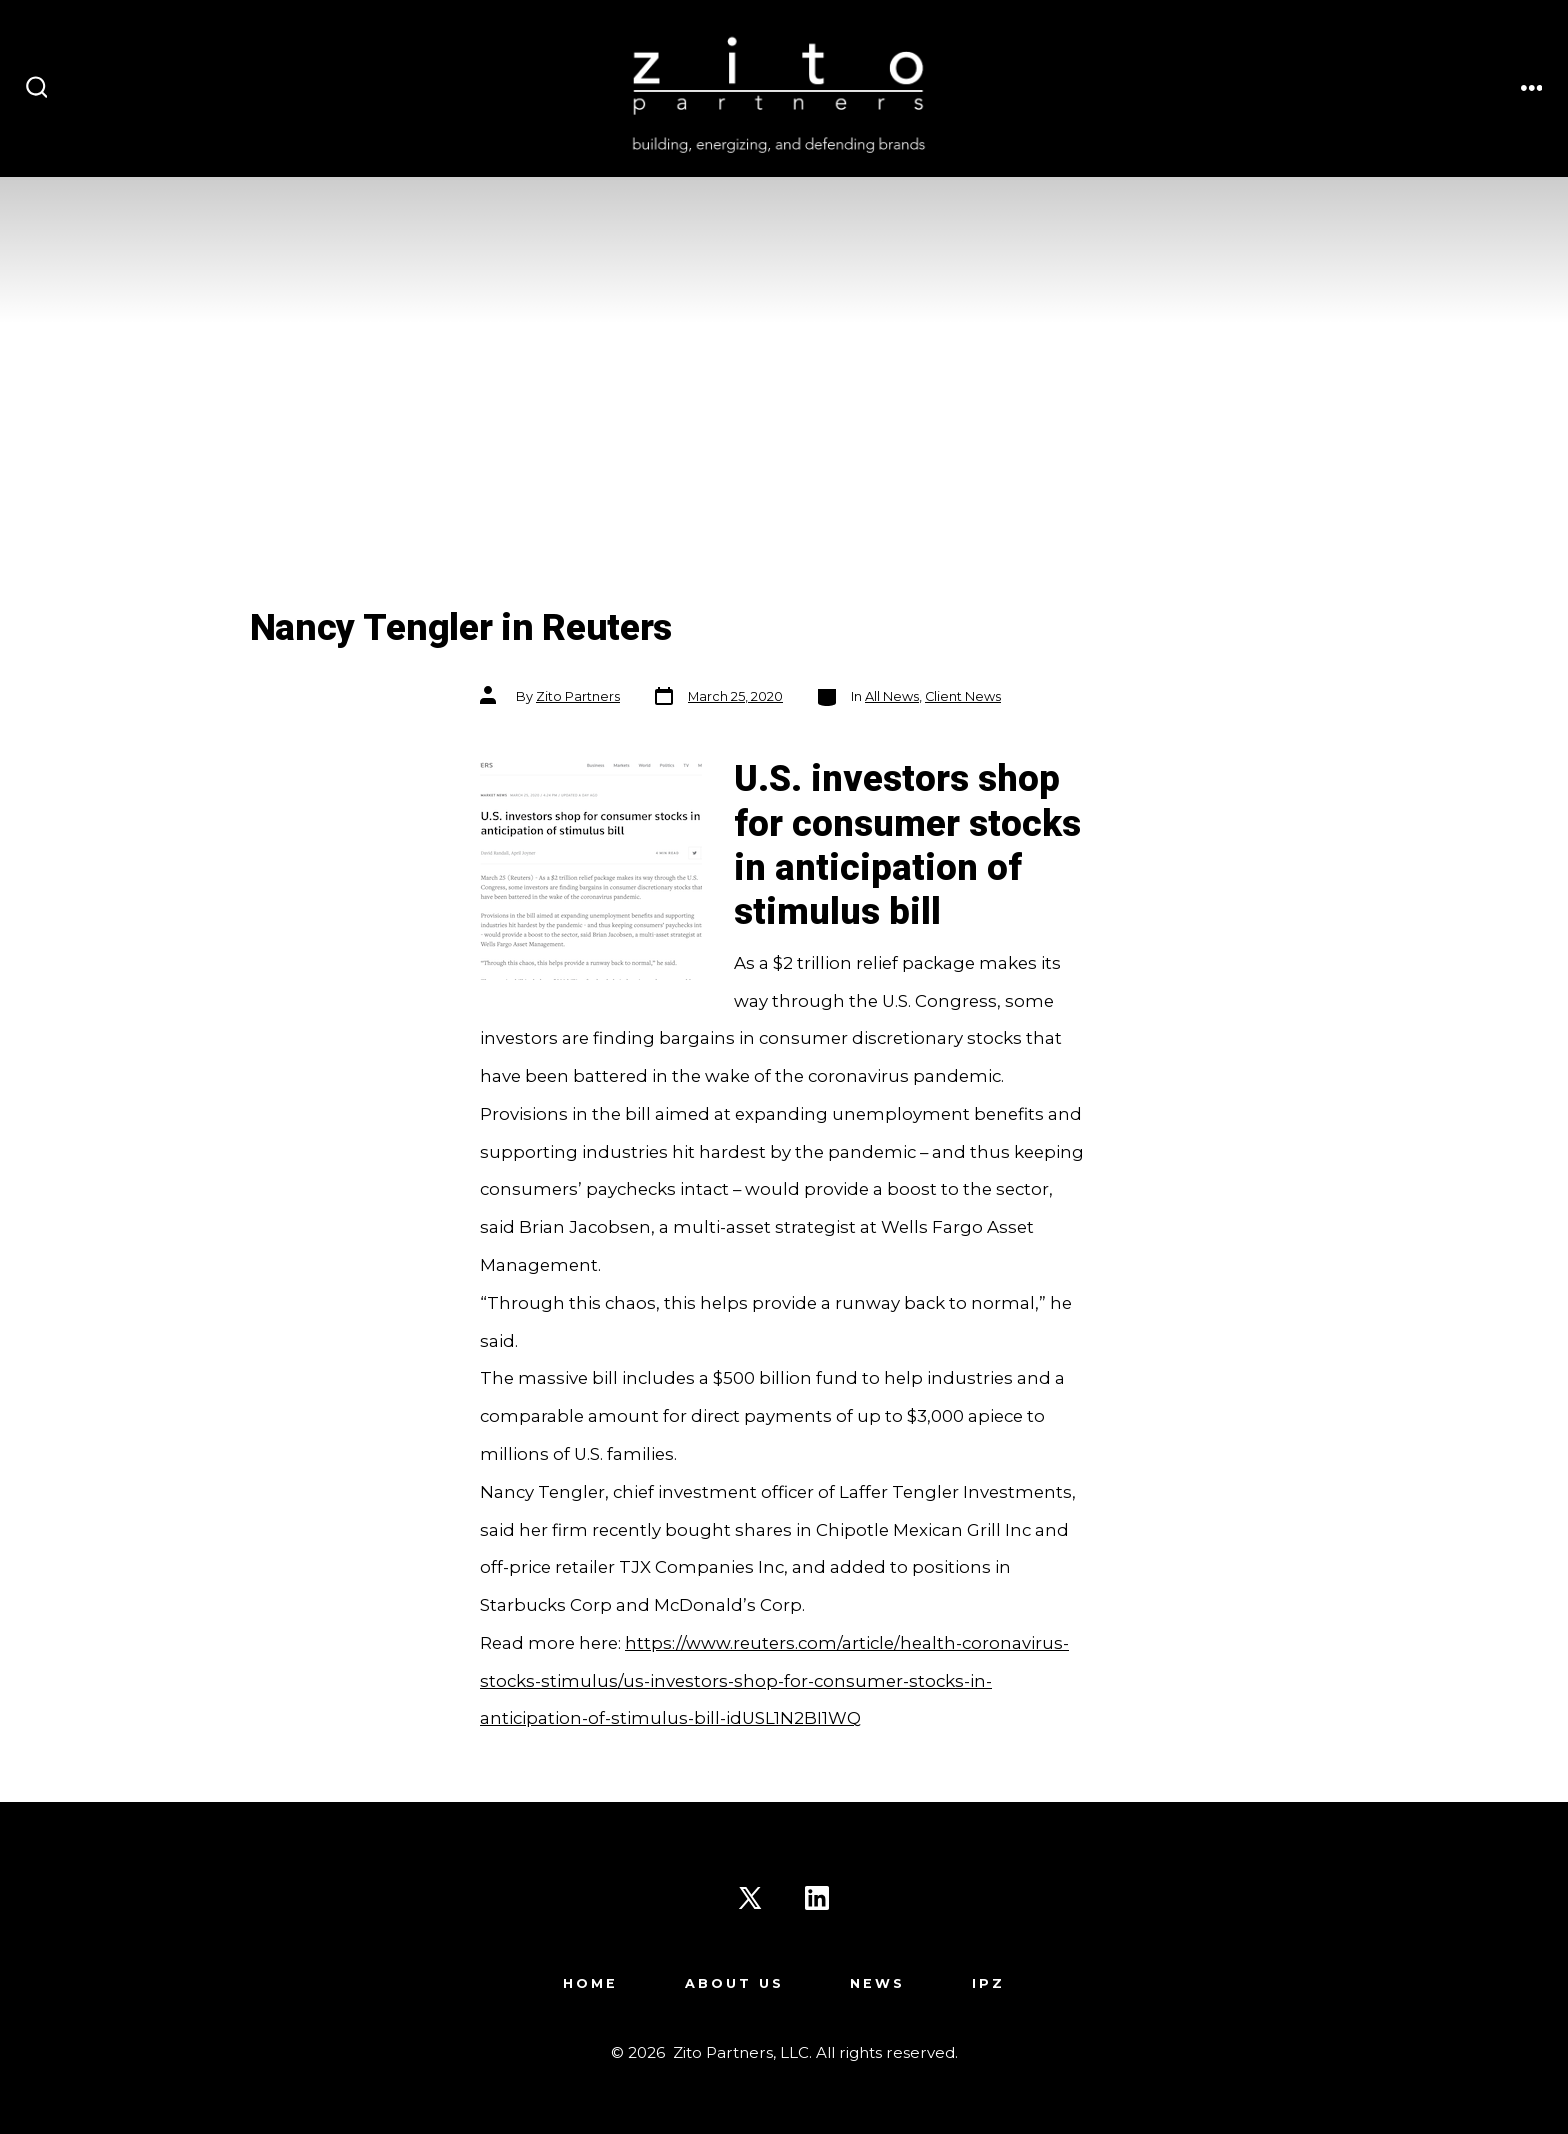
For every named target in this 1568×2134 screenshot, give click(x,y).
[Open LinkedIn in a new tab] (817, 1898)
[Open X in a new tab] (750, 1898)
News (877, 1983)
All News (892, 696)
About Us (734, 1983)
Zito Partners (578, 696)
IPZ (988, 1983)
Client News (963, 696)
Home (590, 1983)
